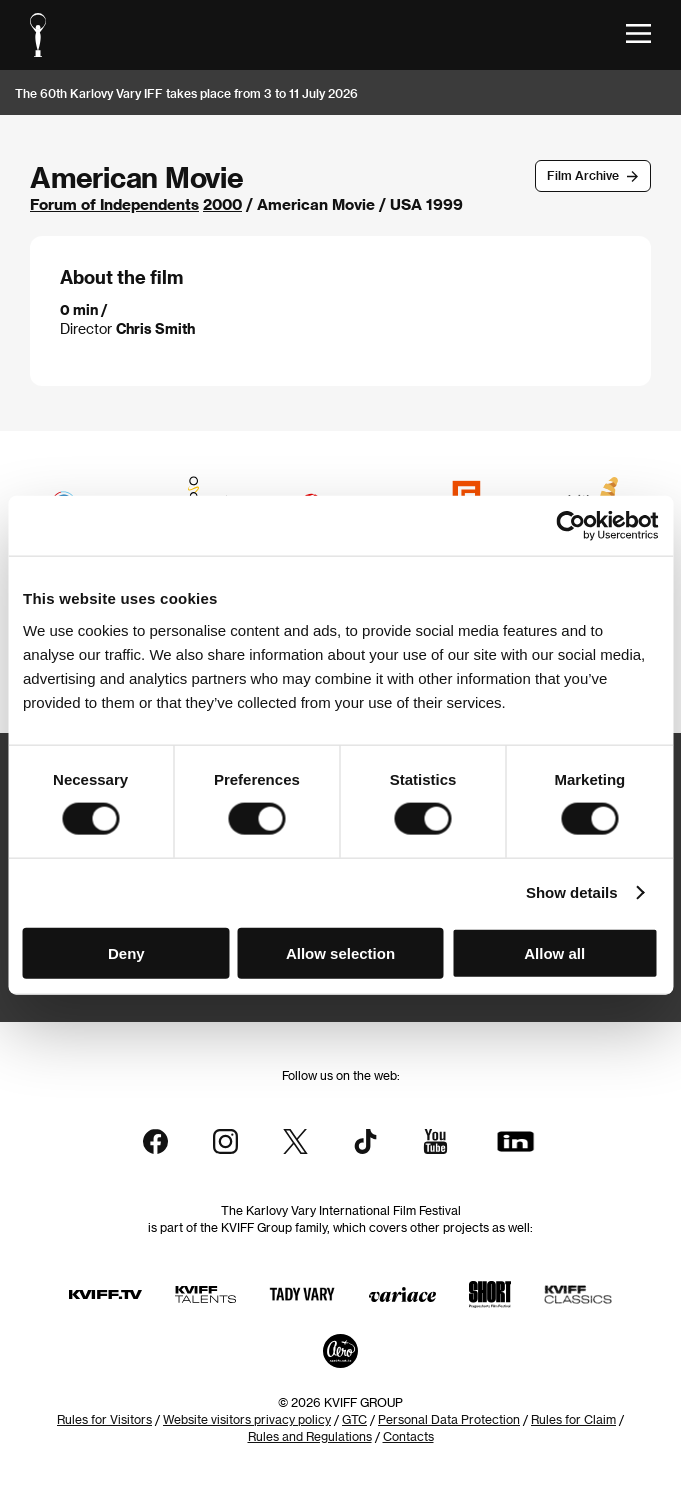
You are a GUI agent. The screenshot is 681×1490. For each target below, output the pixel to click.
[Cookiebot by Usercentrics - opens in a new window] (570, 526)
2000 (222, 204)
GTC (354, 1419)
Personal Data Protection (449, 1419)
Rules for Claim (573, 1419)
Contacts (408, 1436)
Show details (572, 892)
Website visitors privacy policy (247, 1419)
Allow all (554, 952)
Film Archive (583, 175)
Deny (126, 952)
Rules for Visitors (104, 1419)
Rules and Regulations (310, 1436)
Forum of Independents (114, 204)
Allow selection (340, 952)
